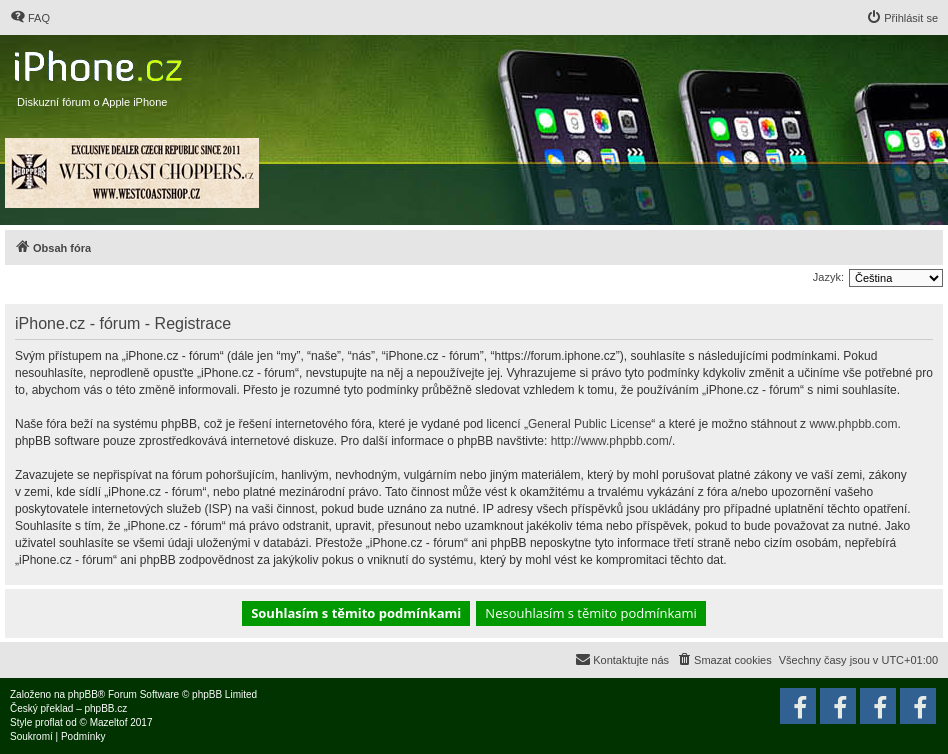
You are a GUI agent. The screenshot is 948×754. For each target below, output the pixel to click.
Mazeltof (109, 722)
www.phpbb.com (853, 424)
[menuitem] (30, 18)
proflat (49, 722)
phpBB (83, 694)
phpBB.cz (105, 708)
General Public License (589, 424)
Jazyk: (828, 277)
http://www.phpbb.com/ (611, 441)
